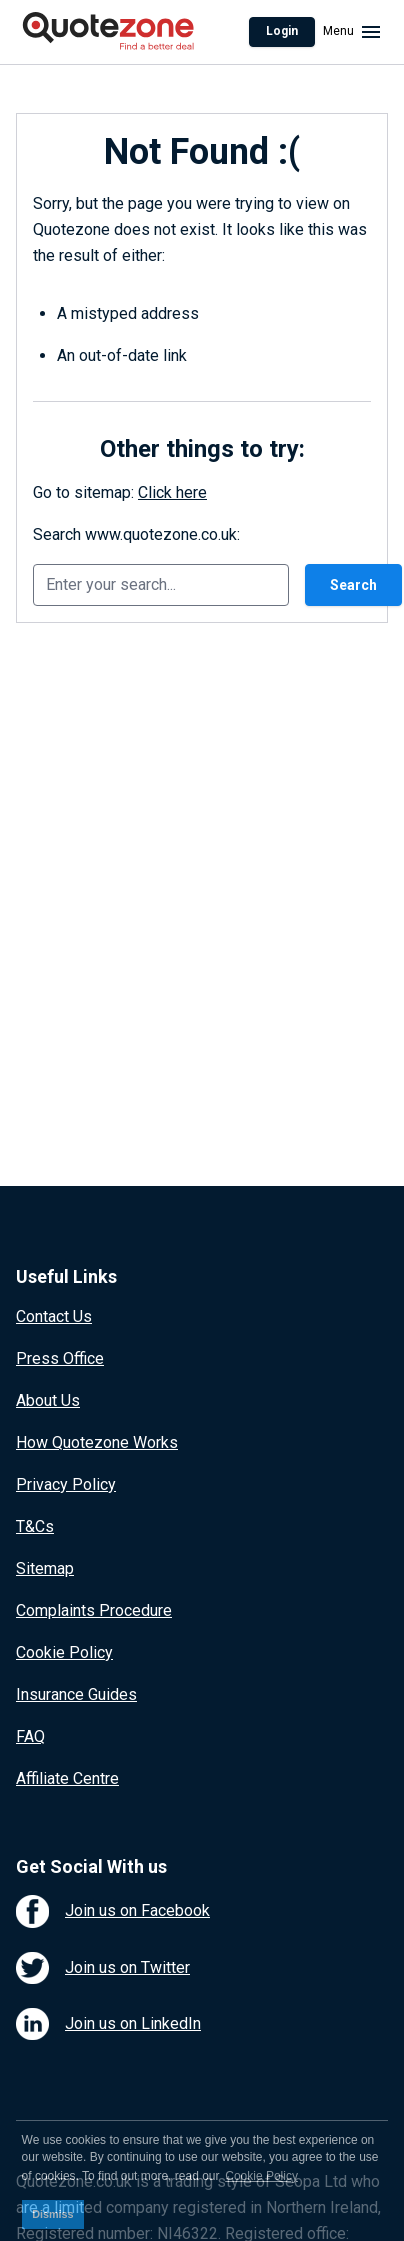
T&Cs (35, 1526)
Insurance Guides (76, 1694)
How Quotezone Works (97, 1442)
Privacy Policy (66, 1484)
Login (282, 31)
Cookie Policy (64, 1652)
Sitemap (45, 1568)
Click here (172, 492)
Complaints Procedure (94, 1610)
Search (353, 585)
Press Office (60, 1358)
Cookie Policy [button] (261, 2176)
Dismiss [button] (52, 2214)
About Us (48, 1400)
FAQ (30, 1736)
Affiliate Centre (67, 1778)
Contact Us (54, 1316)
